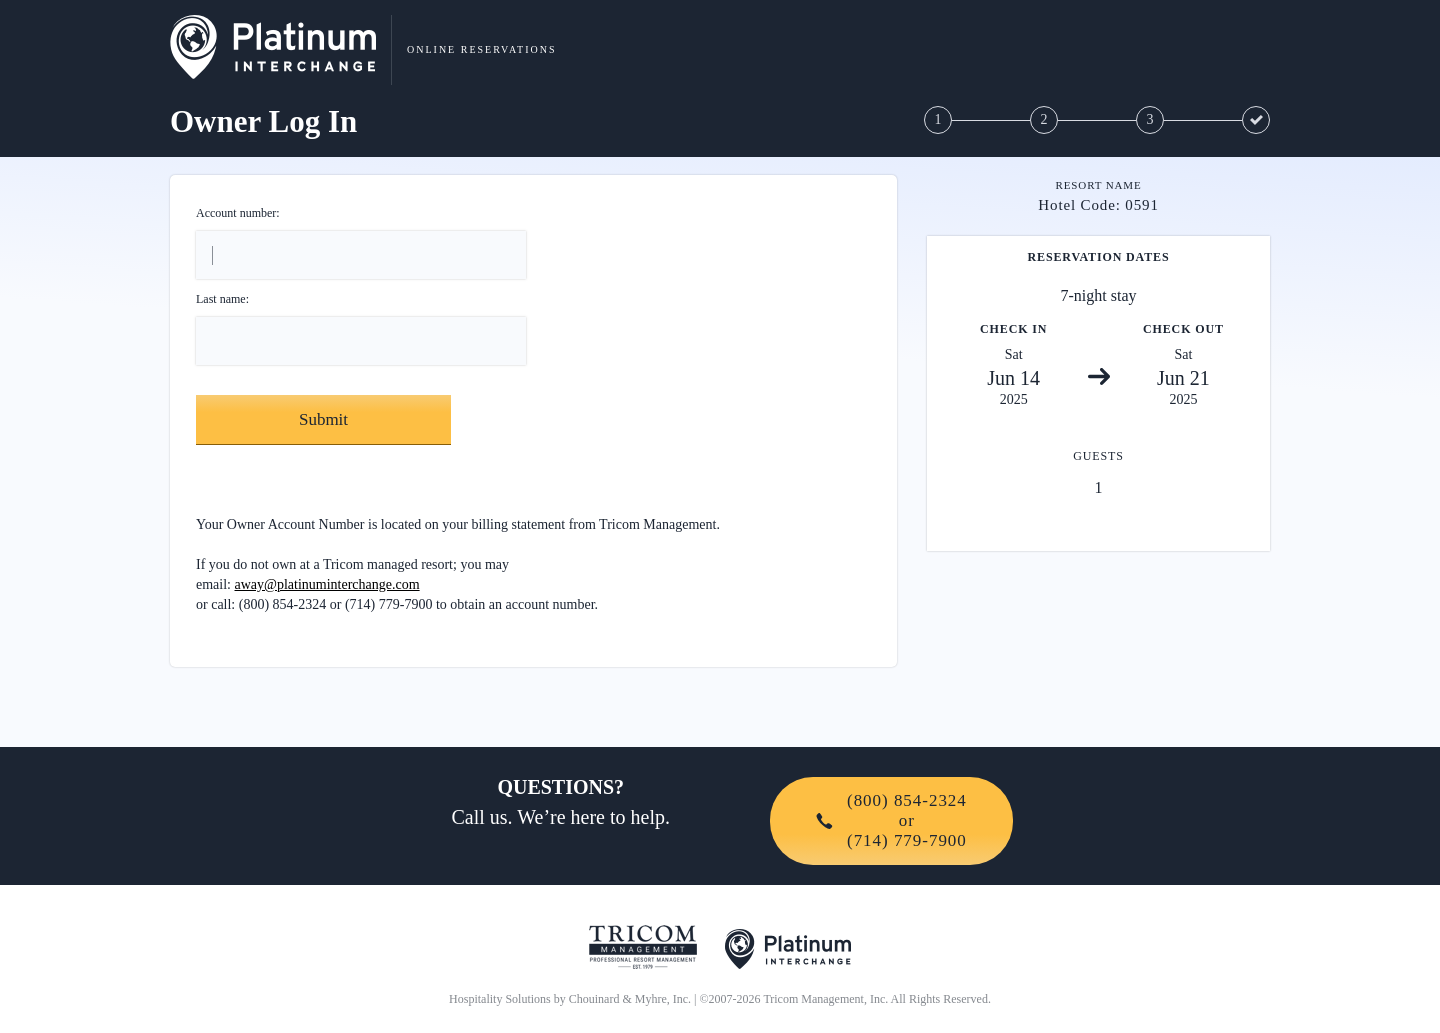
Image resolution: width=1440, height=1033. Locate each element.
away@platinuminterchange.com (327, 584)
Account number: (238, 213)
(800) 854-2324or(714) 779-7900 (891, 820)
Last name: (222, 299)
